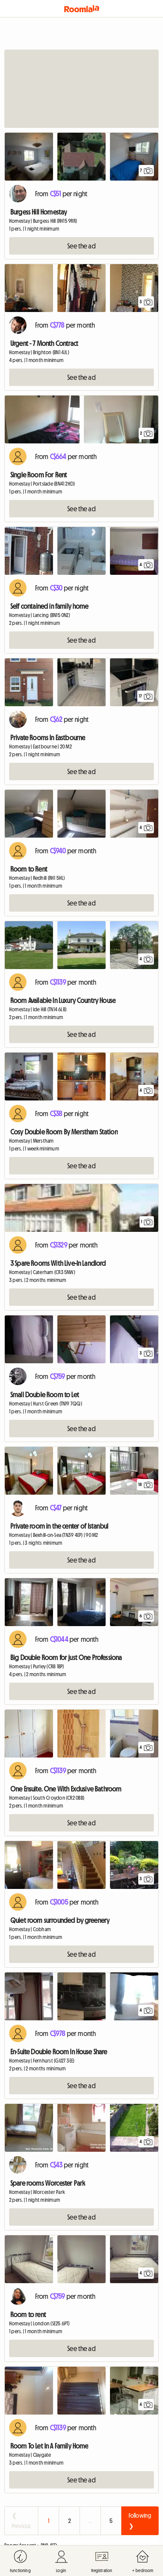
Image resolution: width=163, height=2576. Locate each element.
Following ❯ (140, 2520)
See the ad (81, 245)
